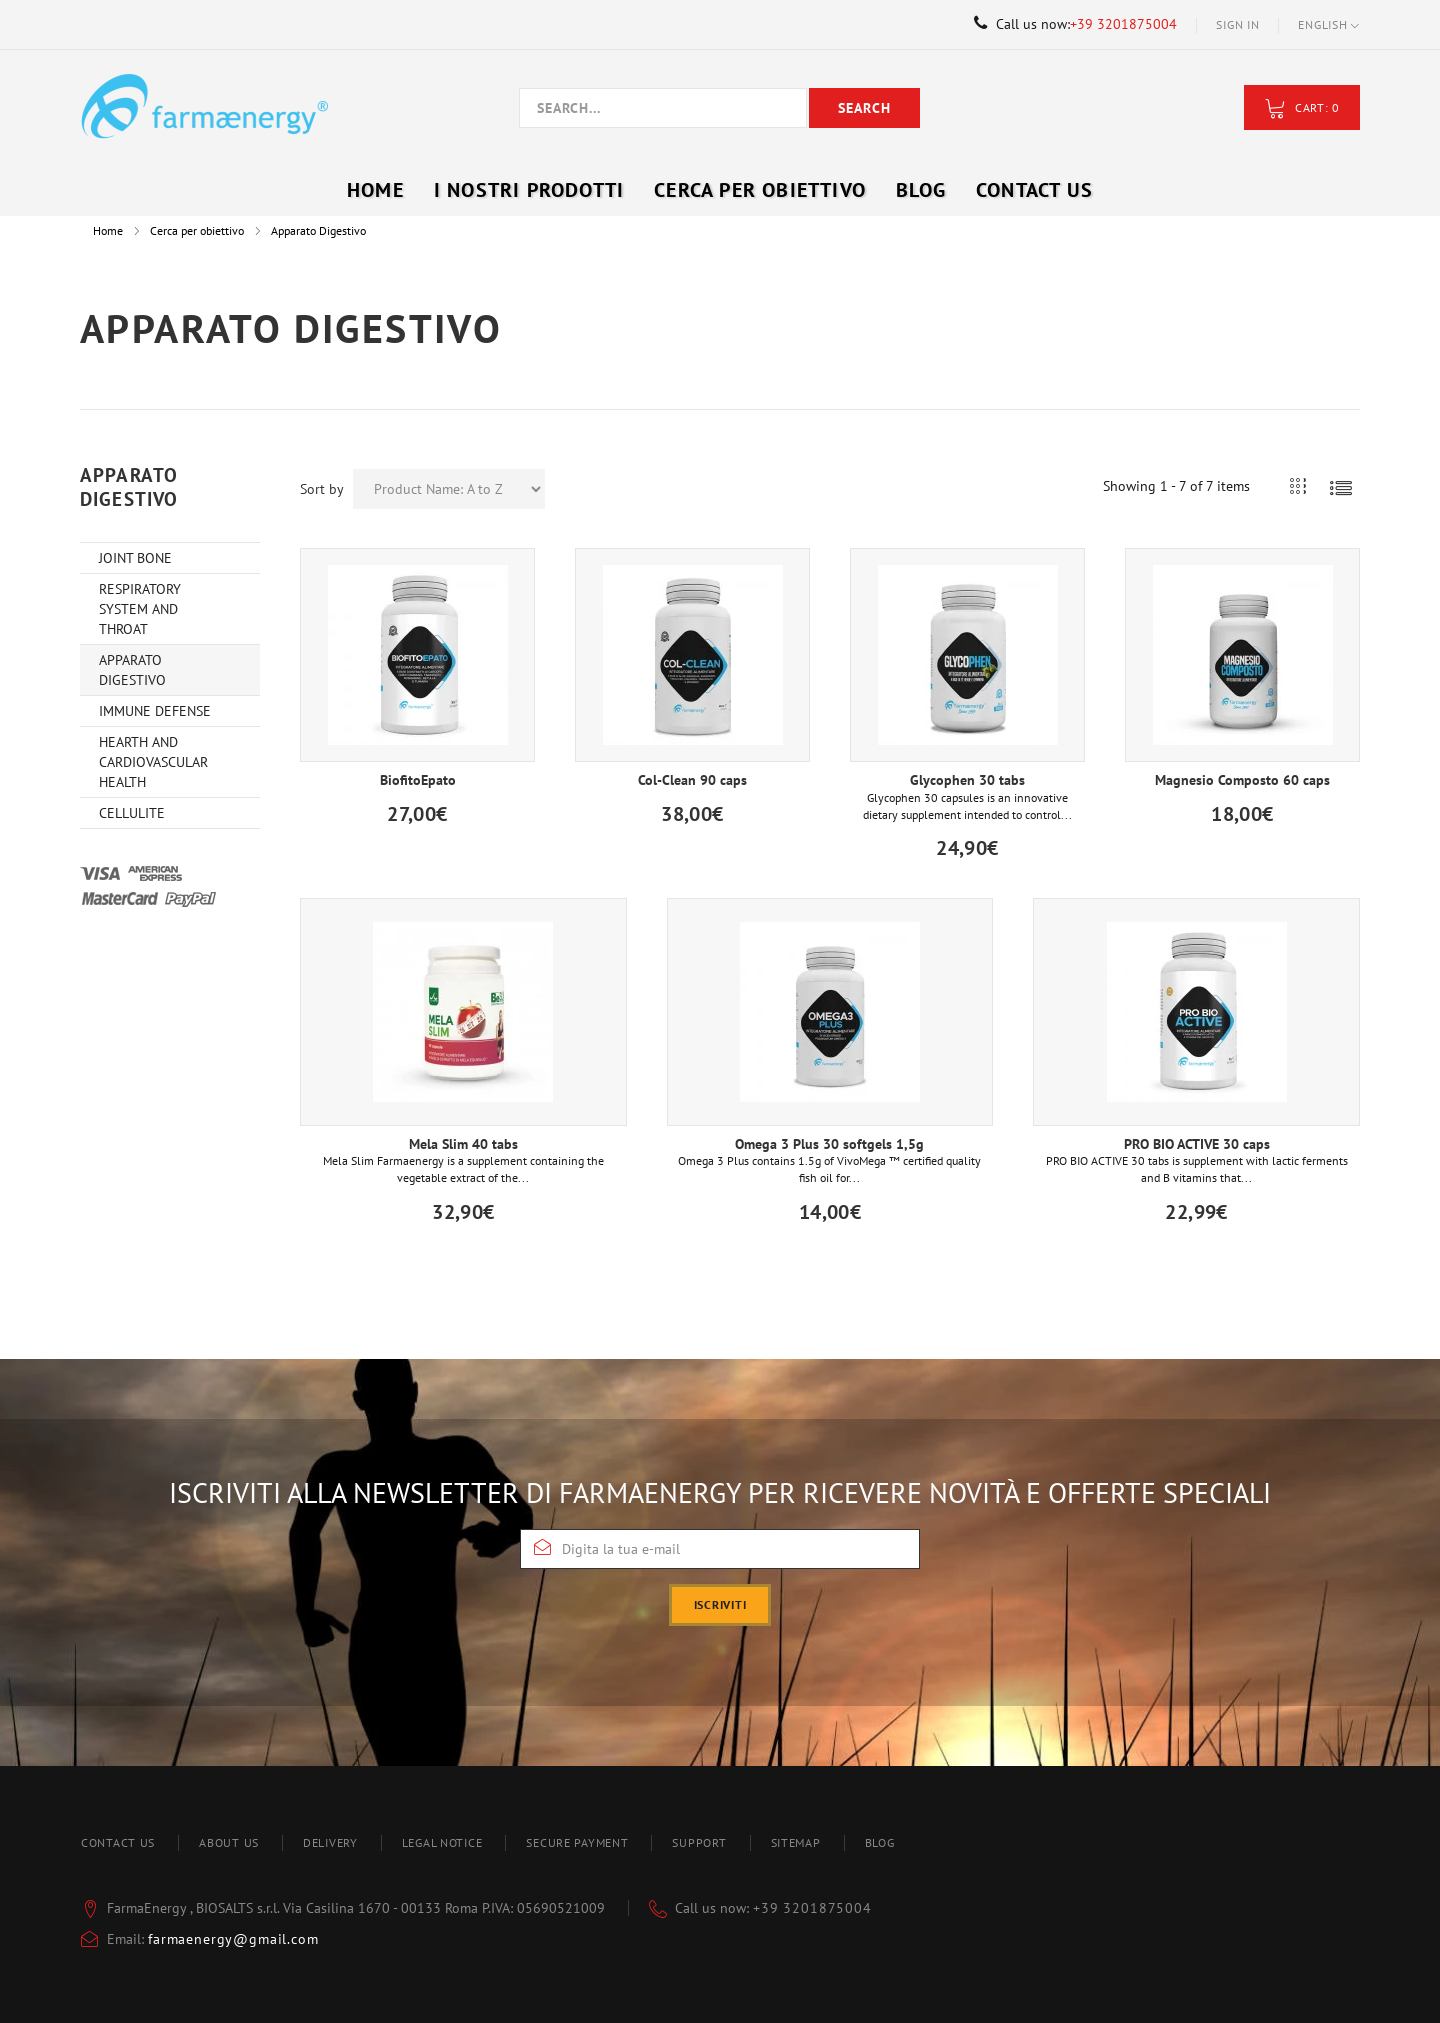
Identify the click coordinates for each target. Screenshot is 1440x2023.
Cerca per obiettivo (197, 230)
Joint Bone (135, 558)
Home (108, 230)
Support (699, 1842)
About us (229, 1842)
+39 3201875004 (1123, 24)
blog (880, 1842)
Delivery (330, 1842)
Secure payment (577, 1842)
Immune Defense (155, 711)
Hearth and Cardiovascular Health (153, 762)
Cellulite (132, 813)
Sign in (1237, 24)
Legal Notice (442, 1842)
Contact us (118, 1842)
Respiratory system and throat (140, 609)
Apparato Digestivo (132, 670)
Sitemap (796, 1842)
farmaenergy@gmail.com (233, 1939)
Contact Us (1034, 190)
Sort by (322, 489)
